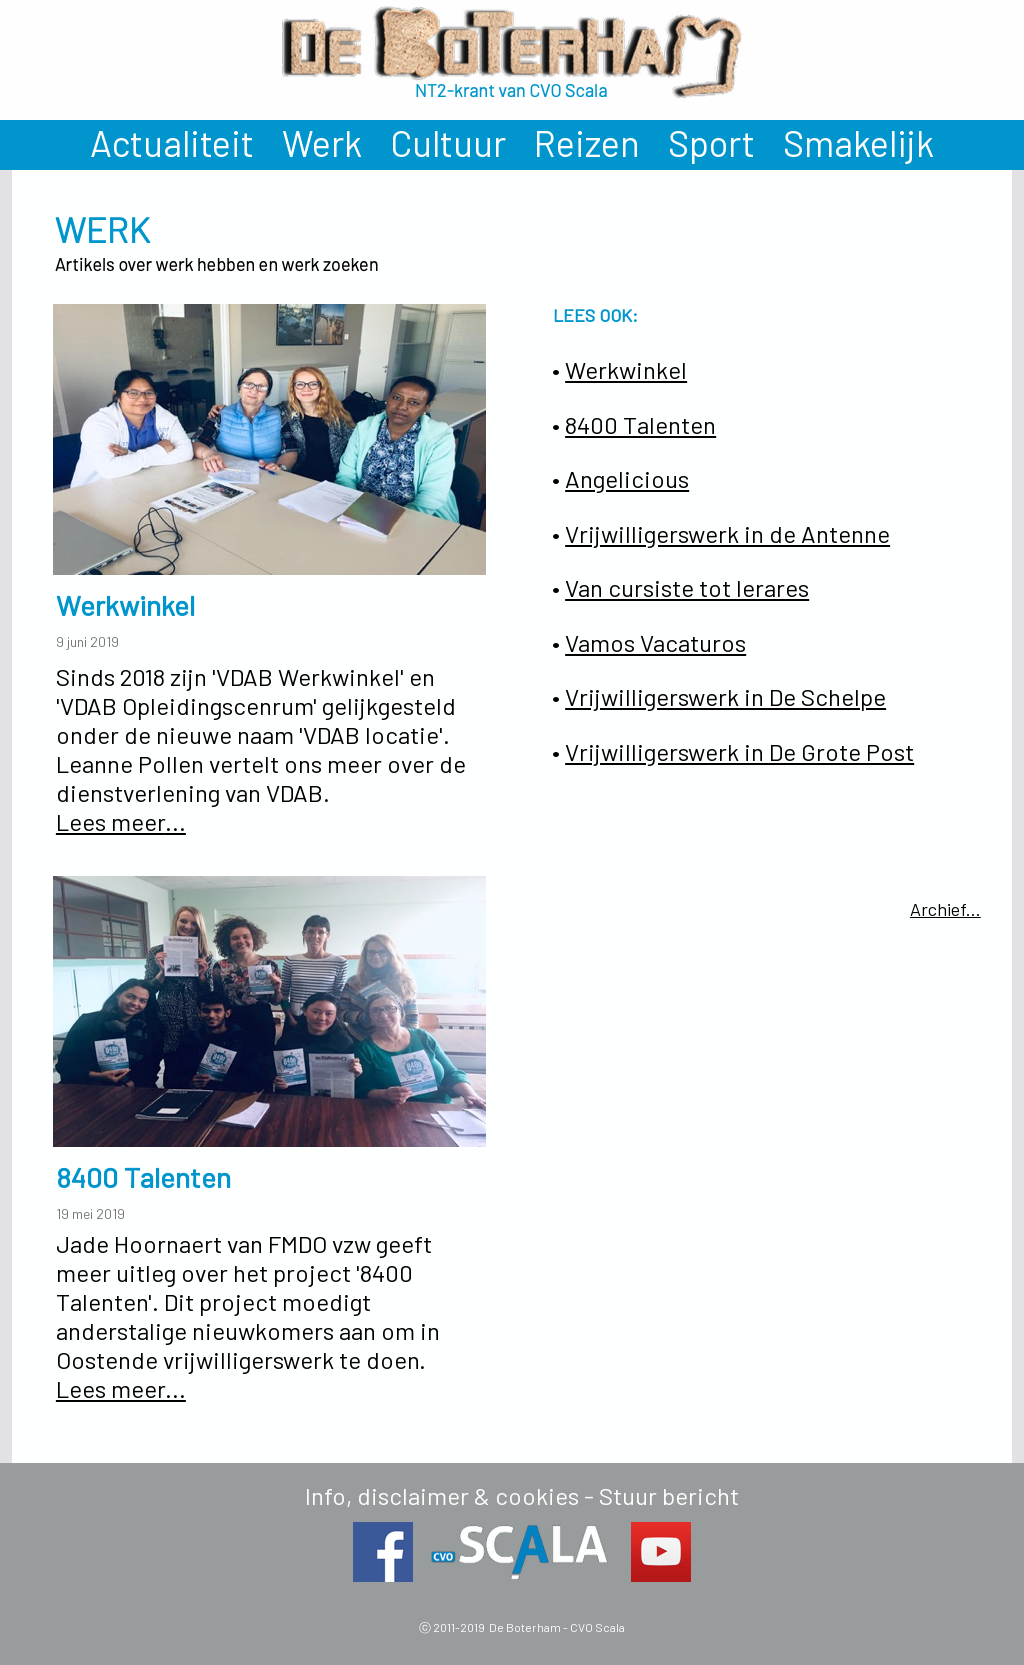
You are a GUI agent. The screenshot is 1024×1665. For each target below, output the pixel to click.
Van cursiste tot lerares (687, 587)
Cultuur (448, 142)
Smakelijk (858, 142)
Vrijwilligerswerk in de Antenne (727, 533)
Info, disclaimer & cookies (442, 1495)
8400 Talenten (640, 424)
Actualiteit (172, 142)
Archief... (945, 909)
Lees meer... (121, 1388)
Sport (711, 142)
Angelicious (627, 478)
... (175, 821)
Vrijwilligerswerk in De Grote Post (739, 751)
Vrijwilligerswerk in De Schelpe (725, 696)
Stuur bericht (669, 1495)
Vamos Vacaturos (655, 642)
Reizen (587, 142)
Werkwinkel (626, 369)
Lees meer (110, 821)
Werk (322, 142)
